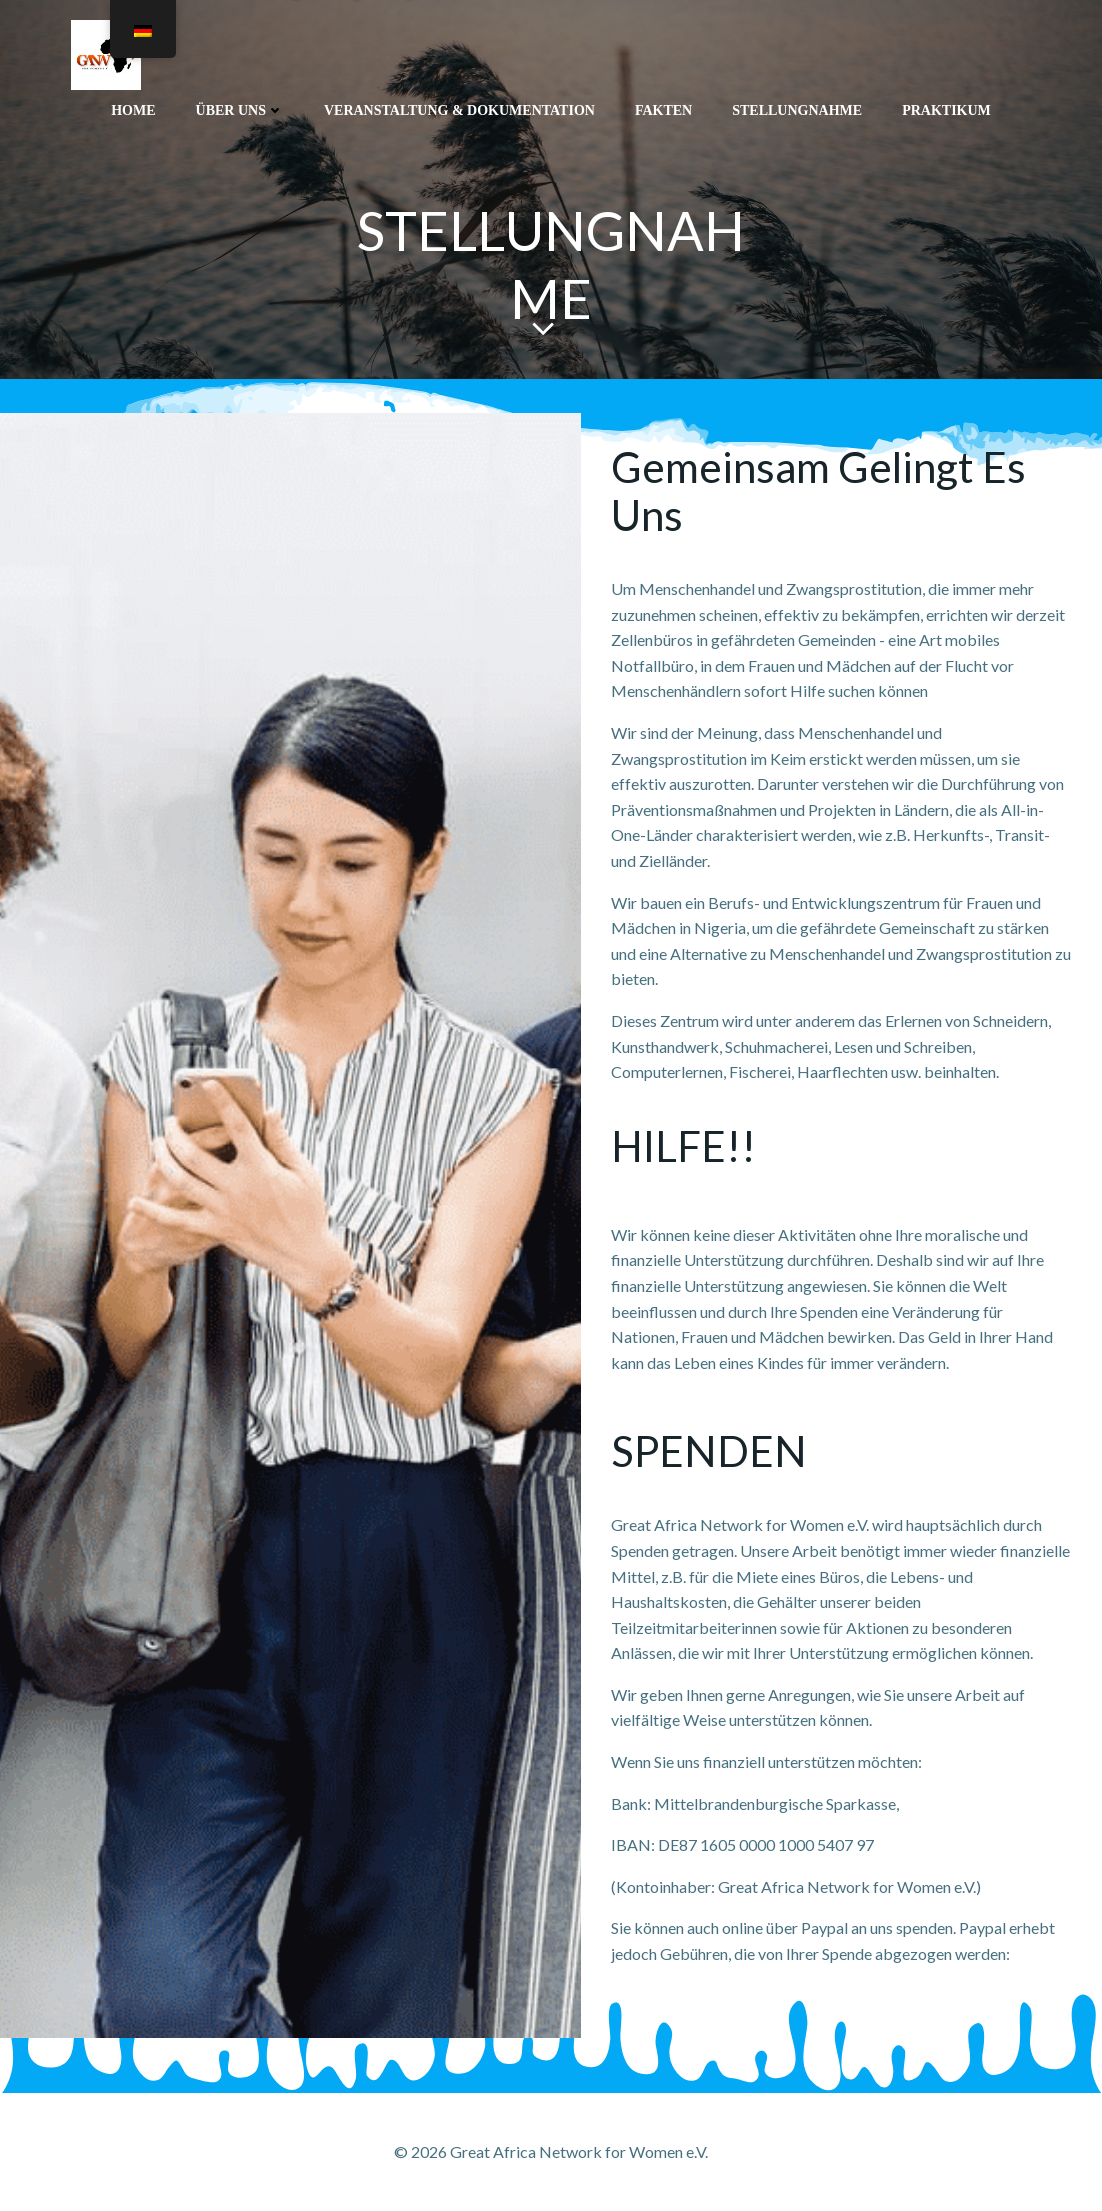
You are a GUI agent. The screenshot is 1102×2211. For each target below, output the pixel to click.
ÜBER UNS (240, 110)
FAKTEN (663, 110)
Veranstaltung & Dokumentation (459, 110)
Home (133, 110)
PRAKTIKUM (946, 110)
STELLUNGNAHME (797, 110)
